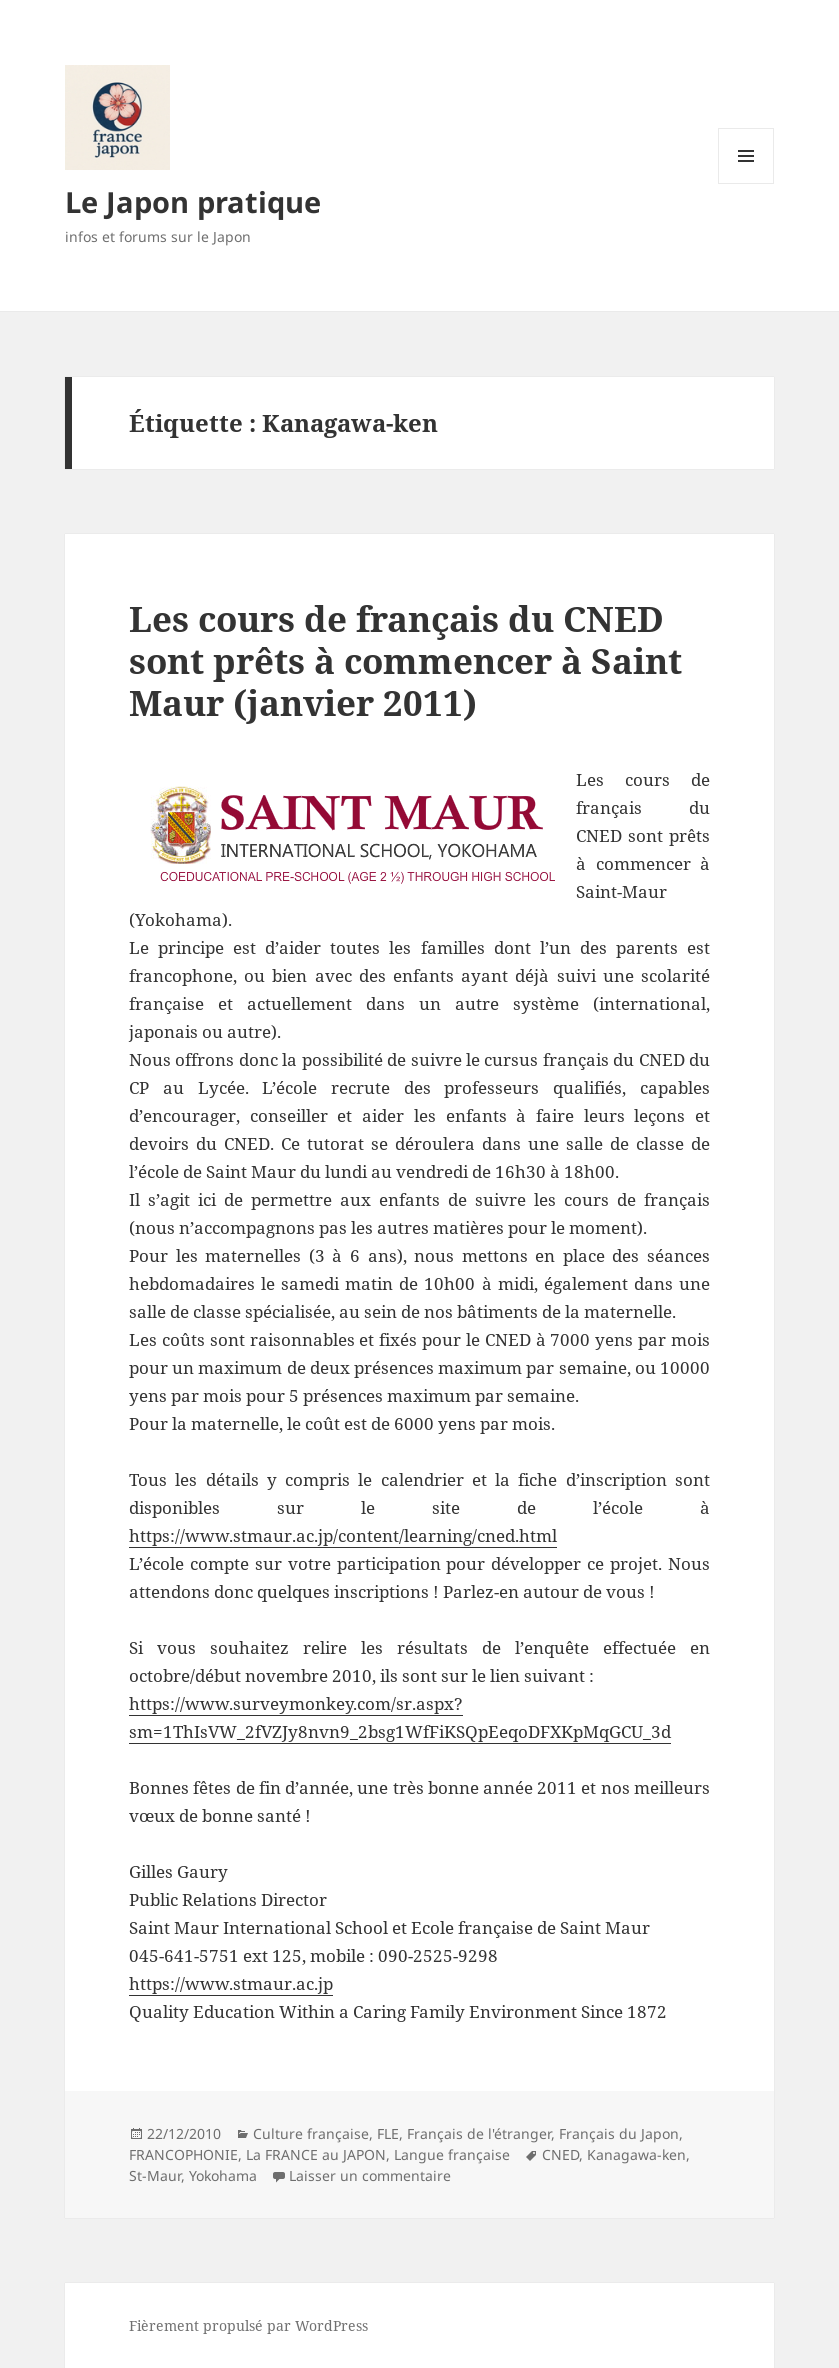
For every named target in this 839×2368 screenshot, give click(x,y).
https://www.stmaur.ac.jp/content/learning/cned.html (343, 1535)
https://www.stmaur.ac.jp (231, 1983)
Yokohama (223, 2175)
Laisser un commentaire (370, 2175)
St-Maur (155, 2175)
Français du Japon (619, 2133)
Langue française (452, 2154)
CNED (560, 2154)
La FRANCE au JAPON (316, 2154)
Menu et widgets (746, 183)
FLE (388, 2133)
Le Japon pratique (193, 201)
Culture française (311, 2133)
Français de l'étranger (479, 2133)
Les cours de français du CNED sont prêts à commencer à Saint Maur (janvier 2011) (405, 660)
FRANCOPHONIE (183, 2154)
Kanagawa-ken (636, 2154)
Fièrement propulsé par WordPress (248, 2325)
